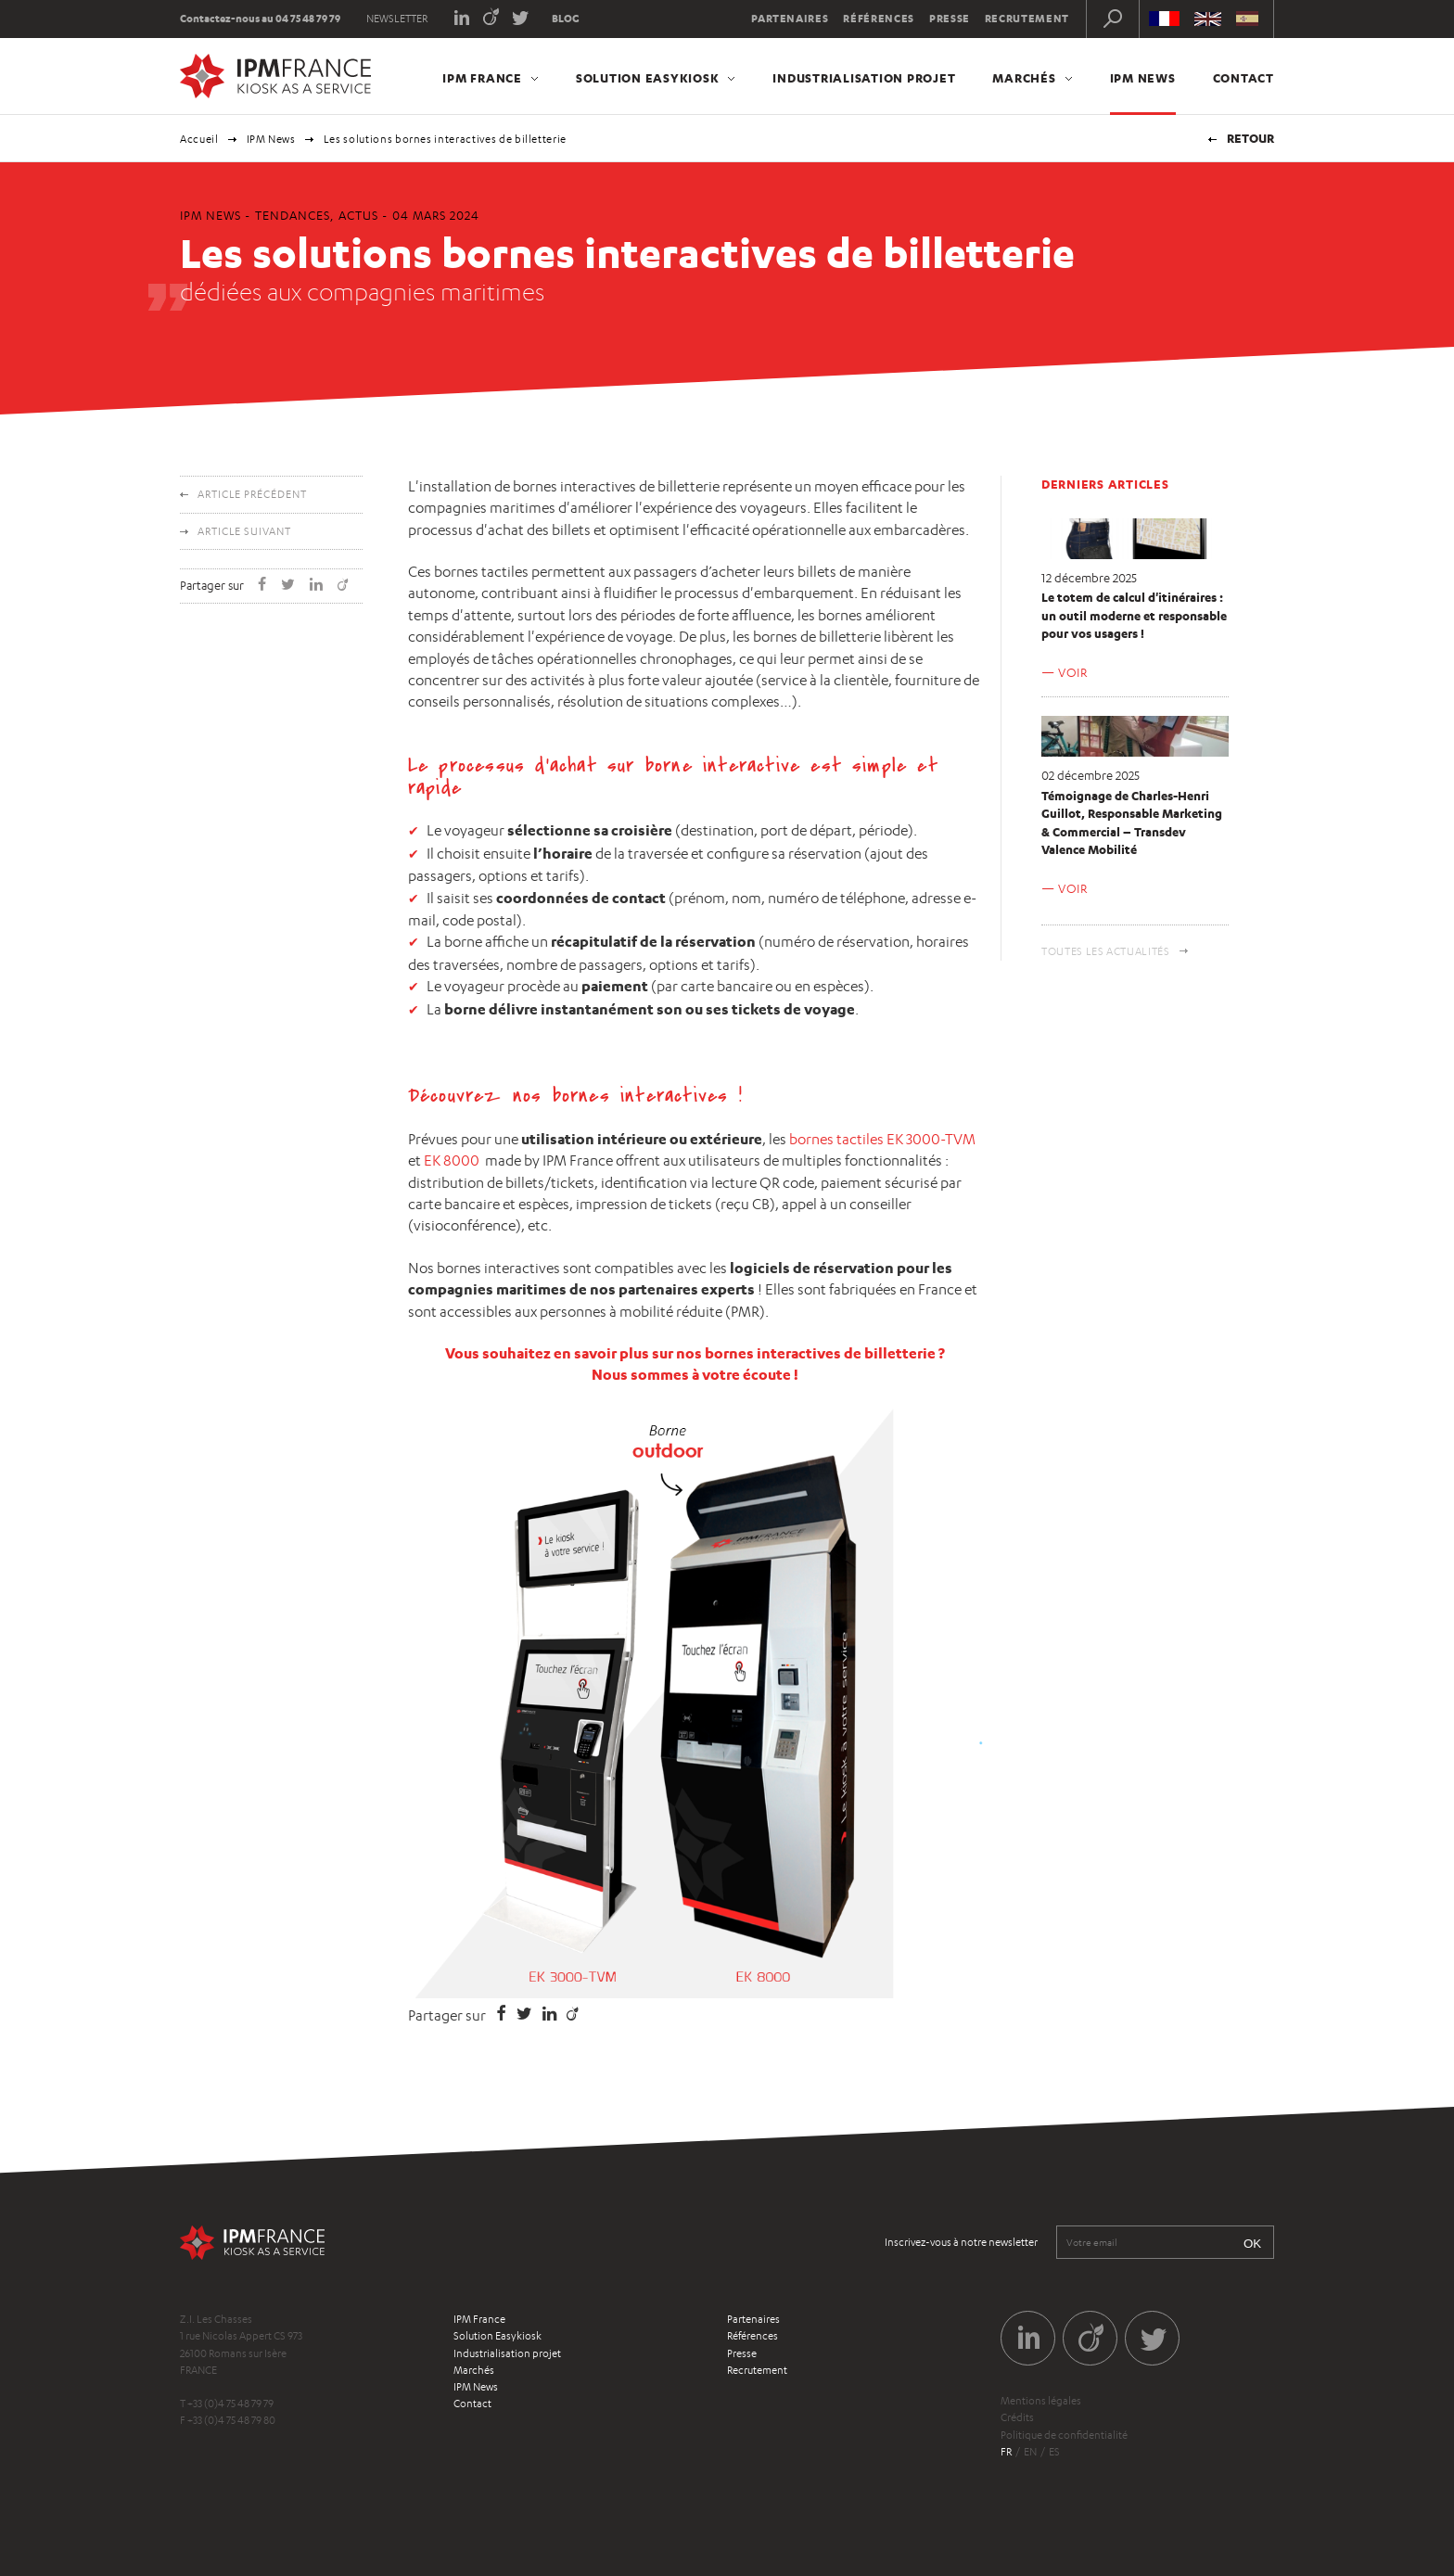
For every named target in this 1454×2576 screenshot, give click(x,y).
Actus (358, 215)
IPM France (482, 77)
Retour (1250, 138)
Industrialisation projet (863, 77)
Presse (949, 18)
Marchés (1023, 77)
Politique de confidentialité (1064, 2435)
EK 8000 (451, 1160)
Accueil (199, 139)
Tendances (292, 215)
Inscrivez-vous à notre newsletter (961, 2242)
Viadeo (491, 16)
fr (1006, 2451)
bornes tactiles (836, 1139)
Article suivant (244, 531)
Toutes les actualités (1105, 951)
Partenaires (789, 18)
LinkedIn (461, 16)
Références (878, 18)
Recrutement (1027, 18)
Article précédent (252, 494)
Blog (566, 18)
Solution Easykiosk (648, 77)
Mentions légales (1041, 2400)
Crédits (1017, 2417)
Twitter (521, 16)
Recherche (1112, 18)
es (1054, 2451)
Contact (1243, 77)
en (1030, 2451)
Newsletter (396, 18)
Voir (1073, 672)
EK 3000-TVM (931, 1139)
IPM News (1143, 77)
